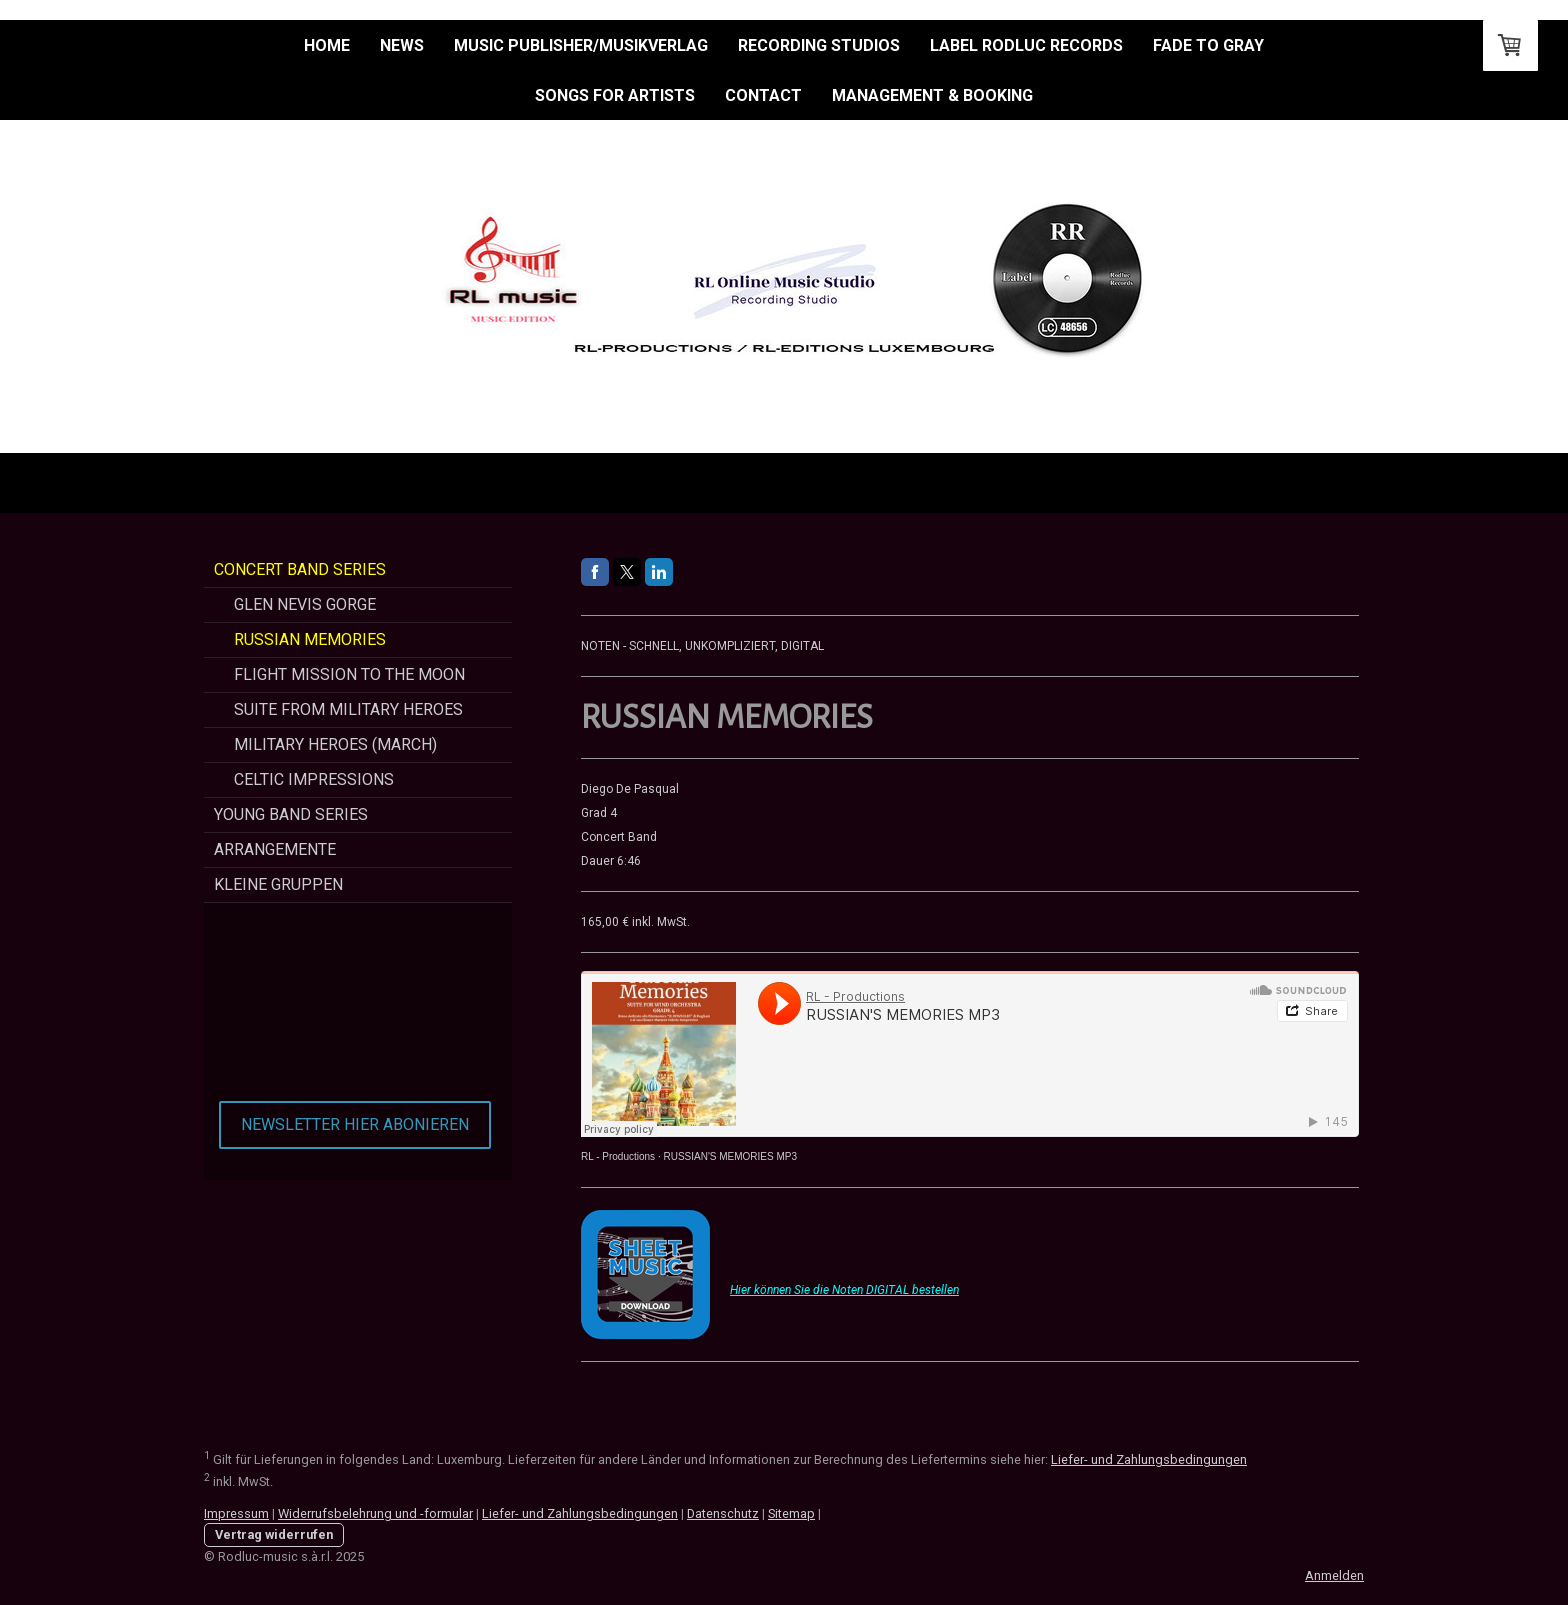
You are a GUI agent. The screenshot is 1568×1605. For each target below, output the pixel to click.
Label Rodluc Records (1026, 45)
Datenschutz (723, 1513)
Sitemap (791, 1513)
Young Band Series (291, 814)
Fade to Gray (1208, 45)
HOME (327, 45)
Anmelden (1334, 1575)
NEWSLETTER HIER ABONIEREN (355, 1124)
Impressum (236, 1513)
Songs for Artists (615, 95)
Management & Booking (932, 95)
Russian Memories (310, 639)
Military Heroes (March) (335, 744)
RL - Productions (618, 1156)
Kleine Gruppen (278, 884)
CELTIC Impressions (314, 779)
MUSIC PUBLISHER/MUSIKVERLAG (581, 45)
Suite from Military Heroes (348, 709)
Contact (763, 95)
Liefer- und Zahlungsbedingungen (1149, 1459)
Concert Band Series (300, 569)
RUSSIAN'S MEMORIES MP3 (730, 1156)
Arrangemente (275, 849)
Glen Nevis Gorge (305, 604)
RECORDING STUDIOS (819, 45)
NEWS (402, 45)
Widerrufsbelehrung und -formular (375, 1513)
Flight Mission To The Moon (349, 674)
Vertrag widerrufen (274, 1534)
